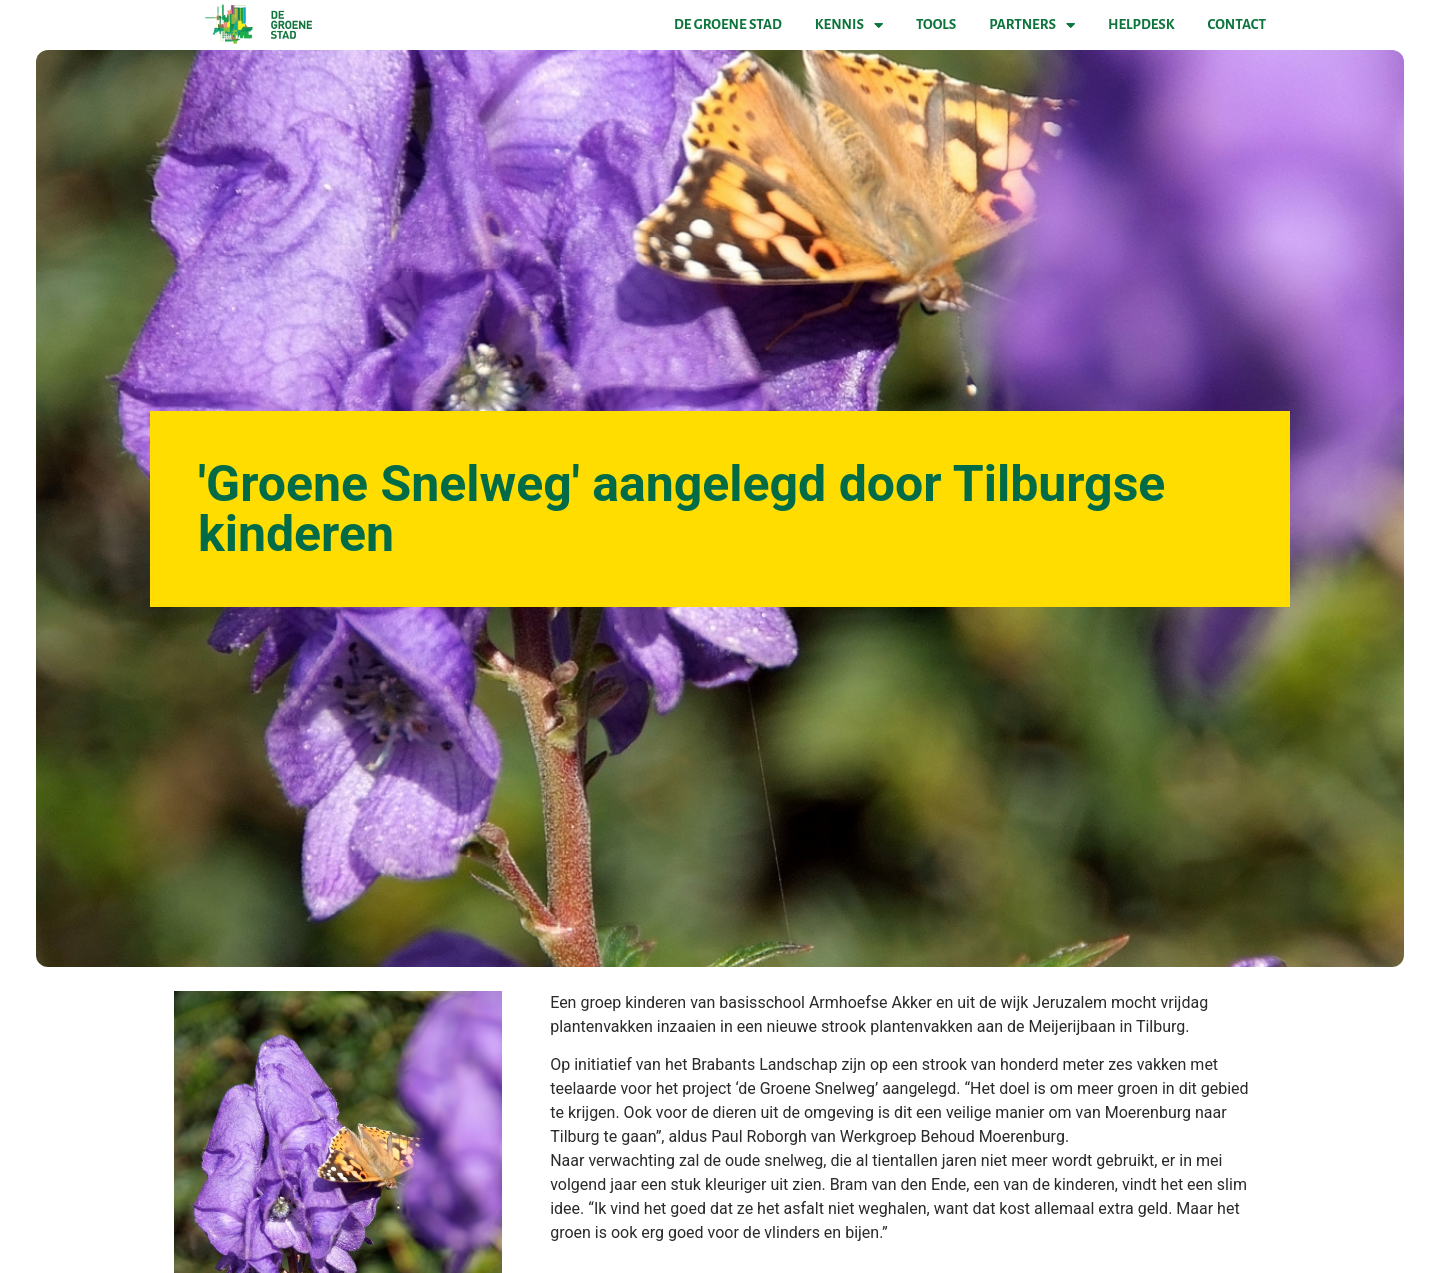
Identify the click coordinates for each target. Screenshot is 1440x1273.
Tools (936, 24)
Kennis (849, 25)
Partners (1032, 25)
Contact (1237, 24)
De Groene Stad (728, 24)
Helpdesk (1141, 24)
